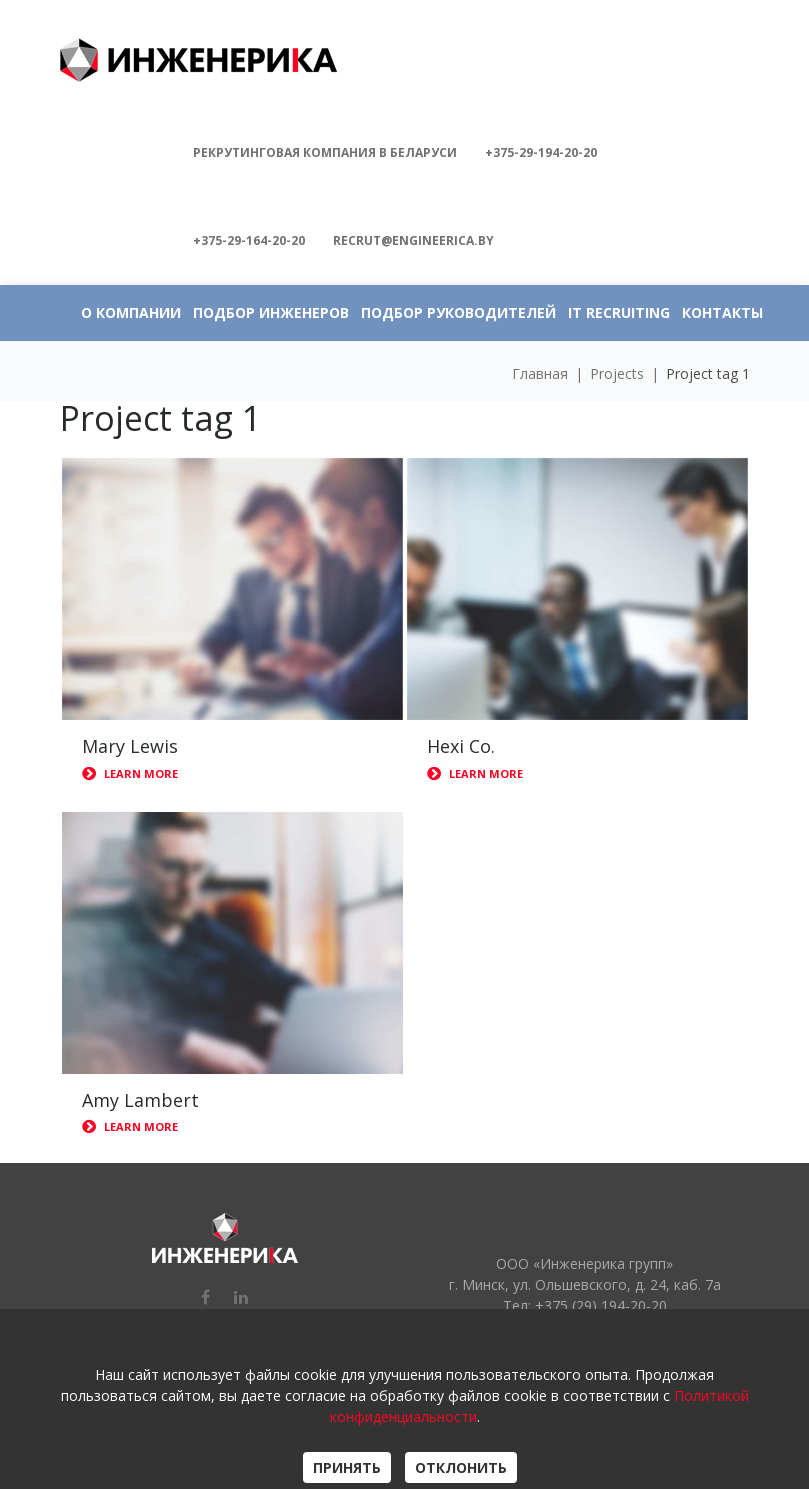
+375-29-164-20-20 (249, 240)
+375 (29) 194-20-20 (601, 1305)
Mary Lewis (130, 746)
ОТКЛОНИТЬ (461, 1467)
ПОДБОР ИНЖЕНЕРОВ (271, 312)
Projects (617, 373)
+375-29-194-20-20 (541, 152)
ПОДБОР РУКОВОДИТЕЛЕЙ (458, 312)
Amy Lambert (140, 1100)
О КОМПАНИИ (131, 312)
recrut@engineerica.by (413, 240)
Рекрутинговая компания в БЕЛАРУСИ (325, 152)
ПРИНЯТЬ (347, 1467)
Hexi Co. (461, 746)
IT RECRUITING (619, 312)
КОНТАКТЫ (722, 312)
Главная (540, 373)
